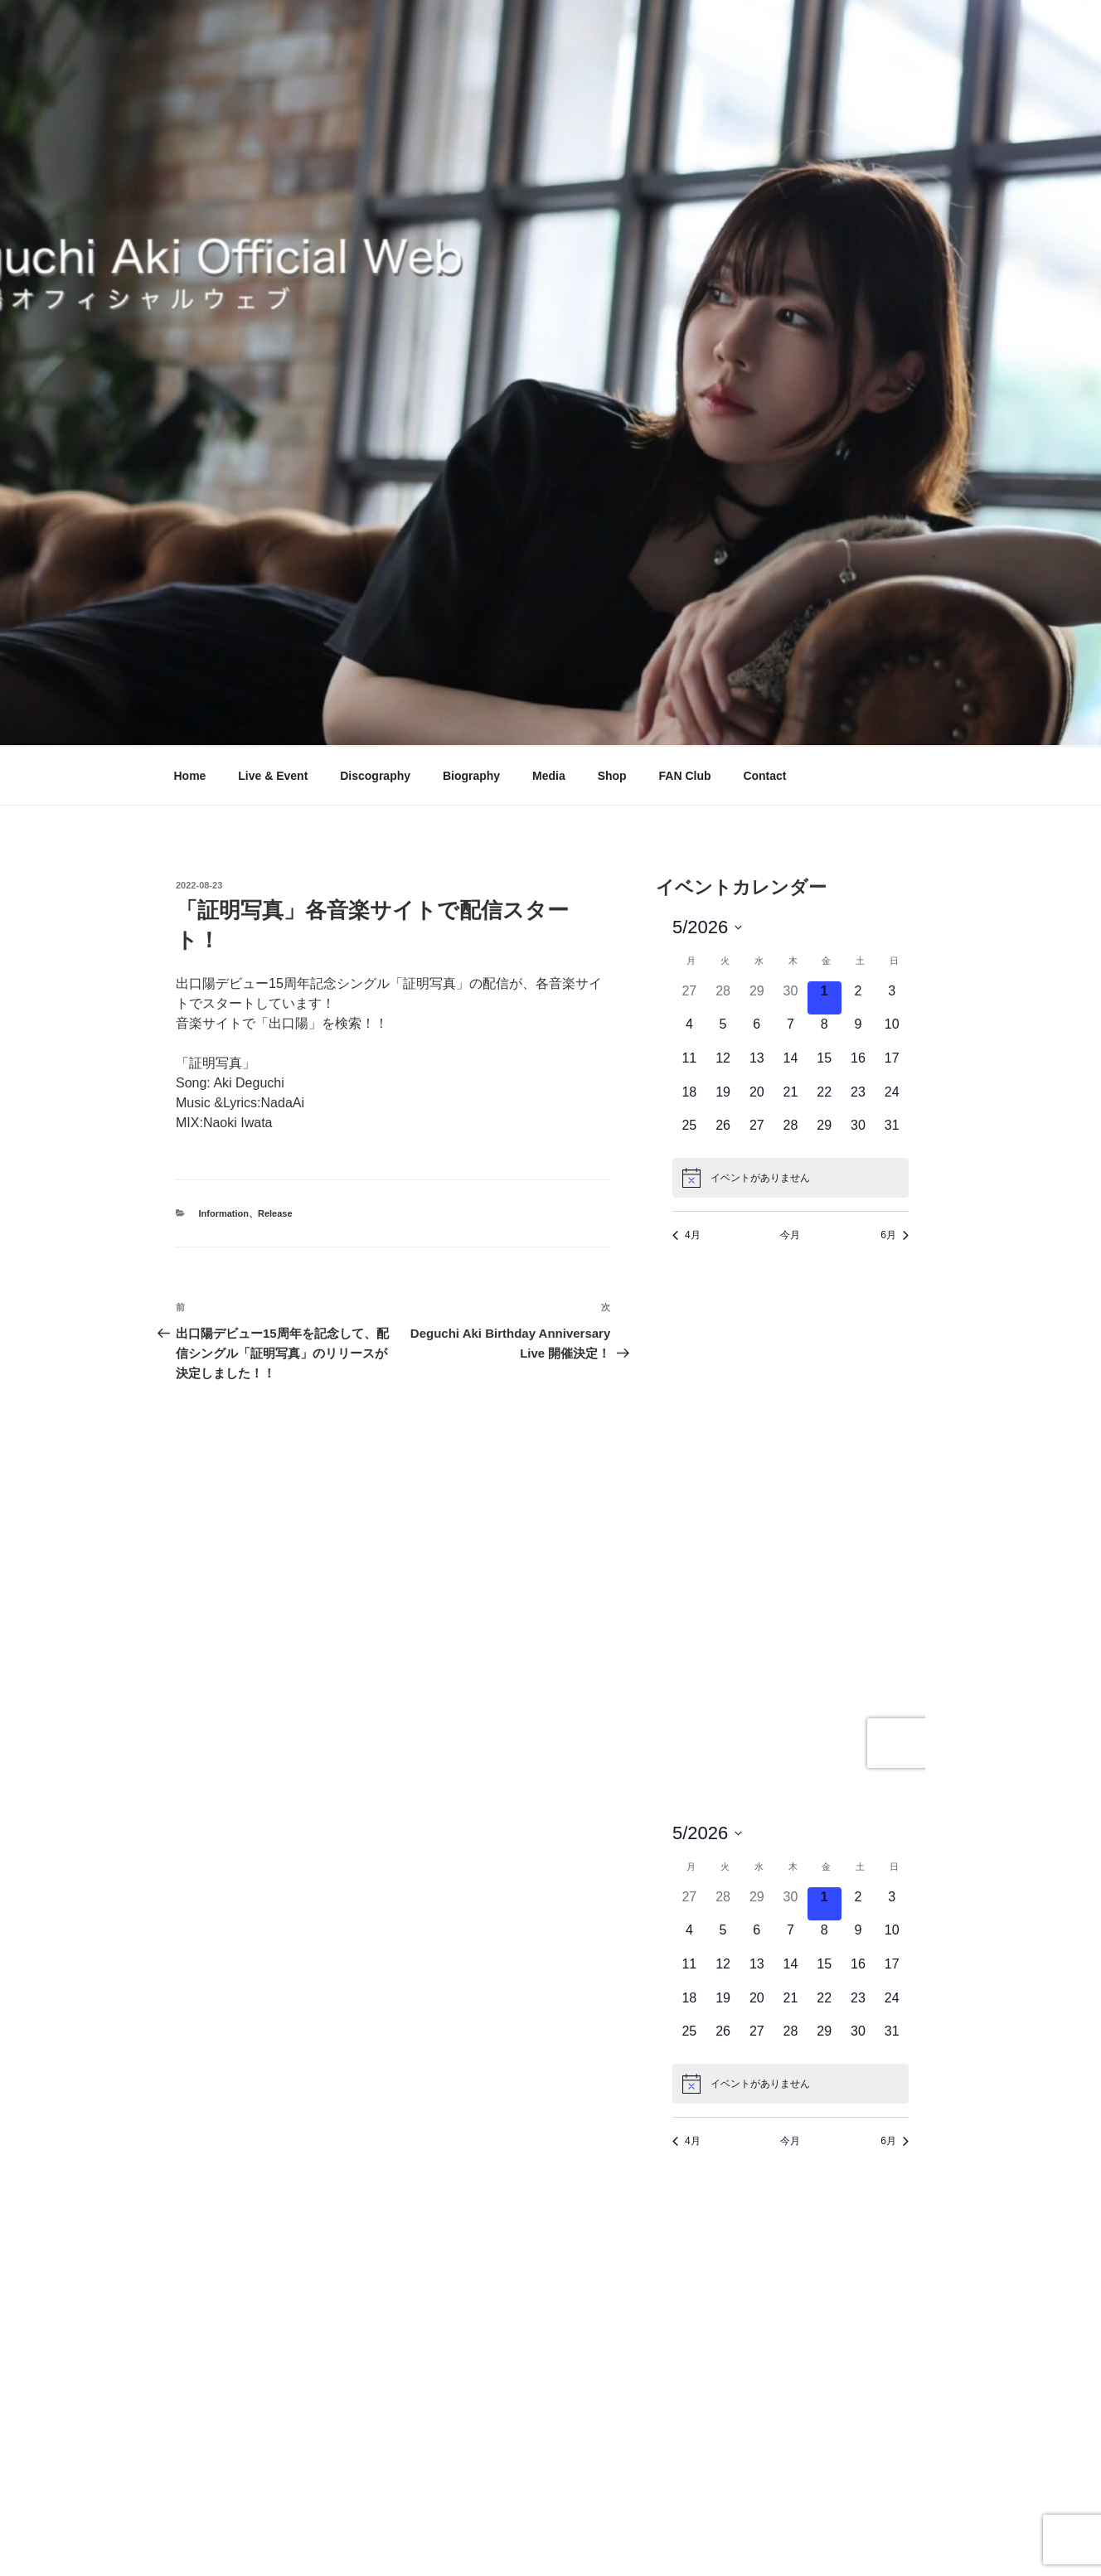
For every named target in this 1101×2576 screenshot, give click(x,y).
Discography (375, 775)
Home (190, 775)
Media (548, 775)
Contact (764, 775)
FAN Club (685, 775)
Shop (612, 775)
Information (224, 1213)
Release (275, 1213)
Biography (471, 775)
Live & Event (273, 775)
